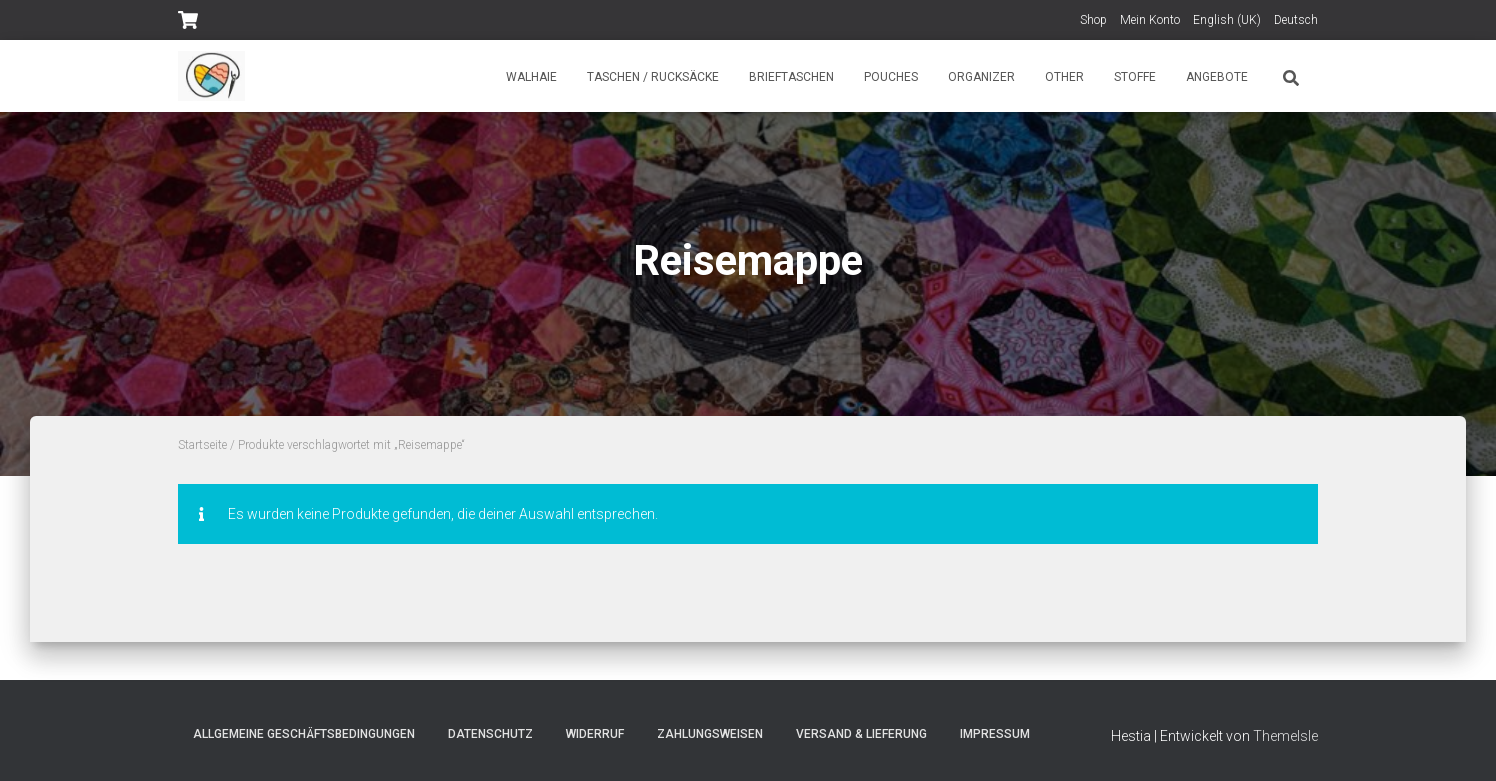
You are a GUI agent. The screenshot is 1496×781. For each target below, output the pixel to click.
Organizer (981, 77)
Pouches (891, 77)
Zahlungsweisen (710, 734)
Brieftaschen (791, 77)
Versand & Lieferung (861, 734)
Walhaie (531, 77)
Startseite (202, 445)
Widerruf (595, 734)
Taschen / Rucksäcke (653, 77)
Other (1064, 77)
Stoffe (1135, 77)
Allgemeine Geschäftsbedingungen (304, 734)
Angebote (1217, 77)
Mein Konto (1150, 20)
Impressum (995, 734)
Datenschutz (490, 734)
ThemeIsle (1285, 736)
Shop (1093, 20)
